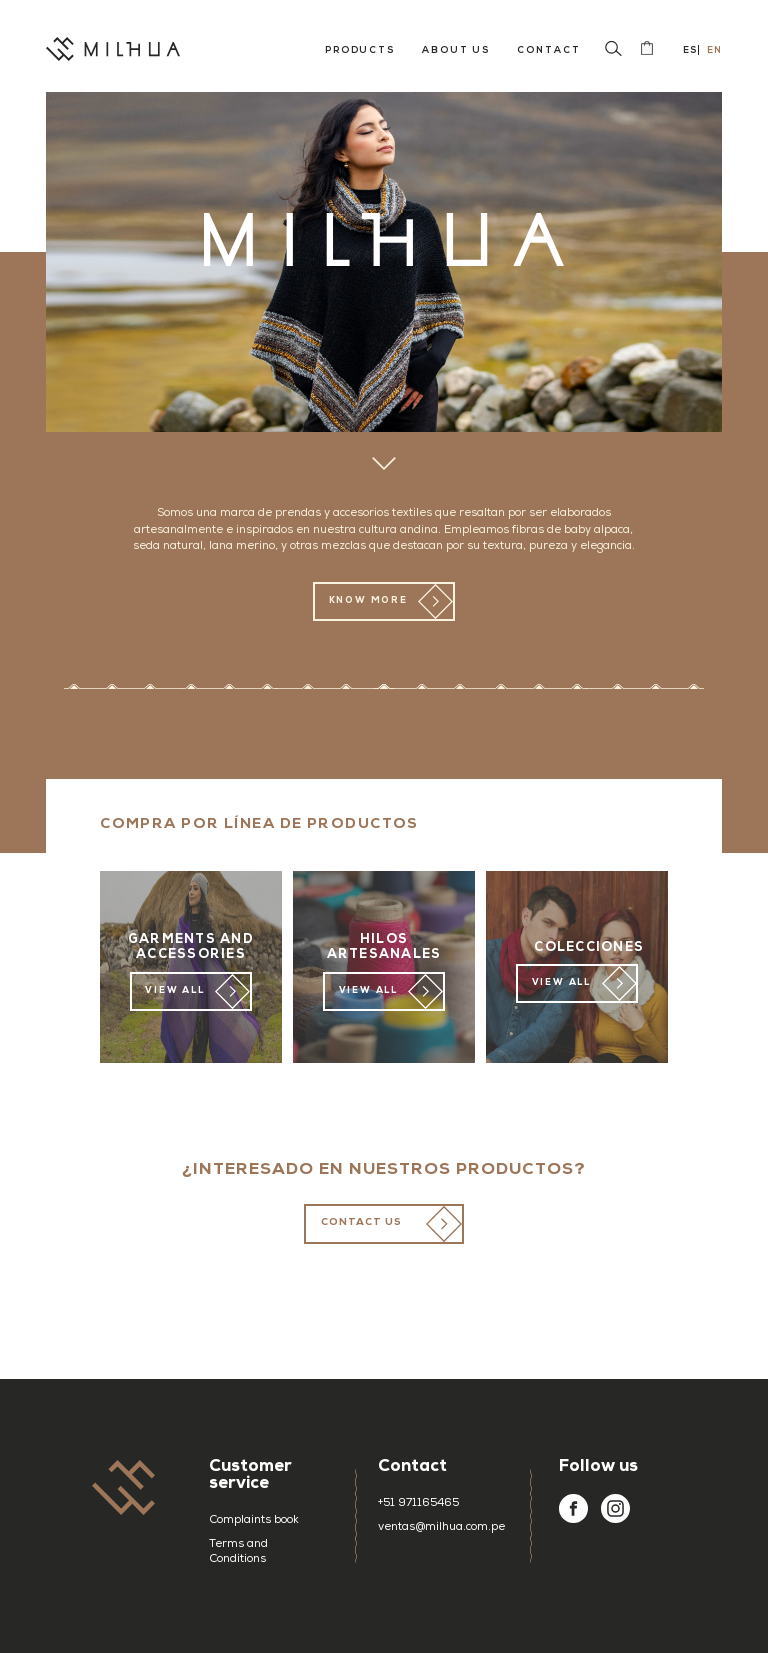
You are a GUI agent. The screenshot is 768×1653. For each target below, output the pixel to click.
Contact (548, 50)
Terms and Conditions (238, 1552)
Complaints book (254, 1520)
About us (456, 50)
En (713, 50)
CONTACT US (361, 1223)
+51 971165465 (418, 1503)
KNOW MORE (368, 601)
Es (688, 50)
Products (360, 50)
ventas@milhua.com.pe (439, 1527)
